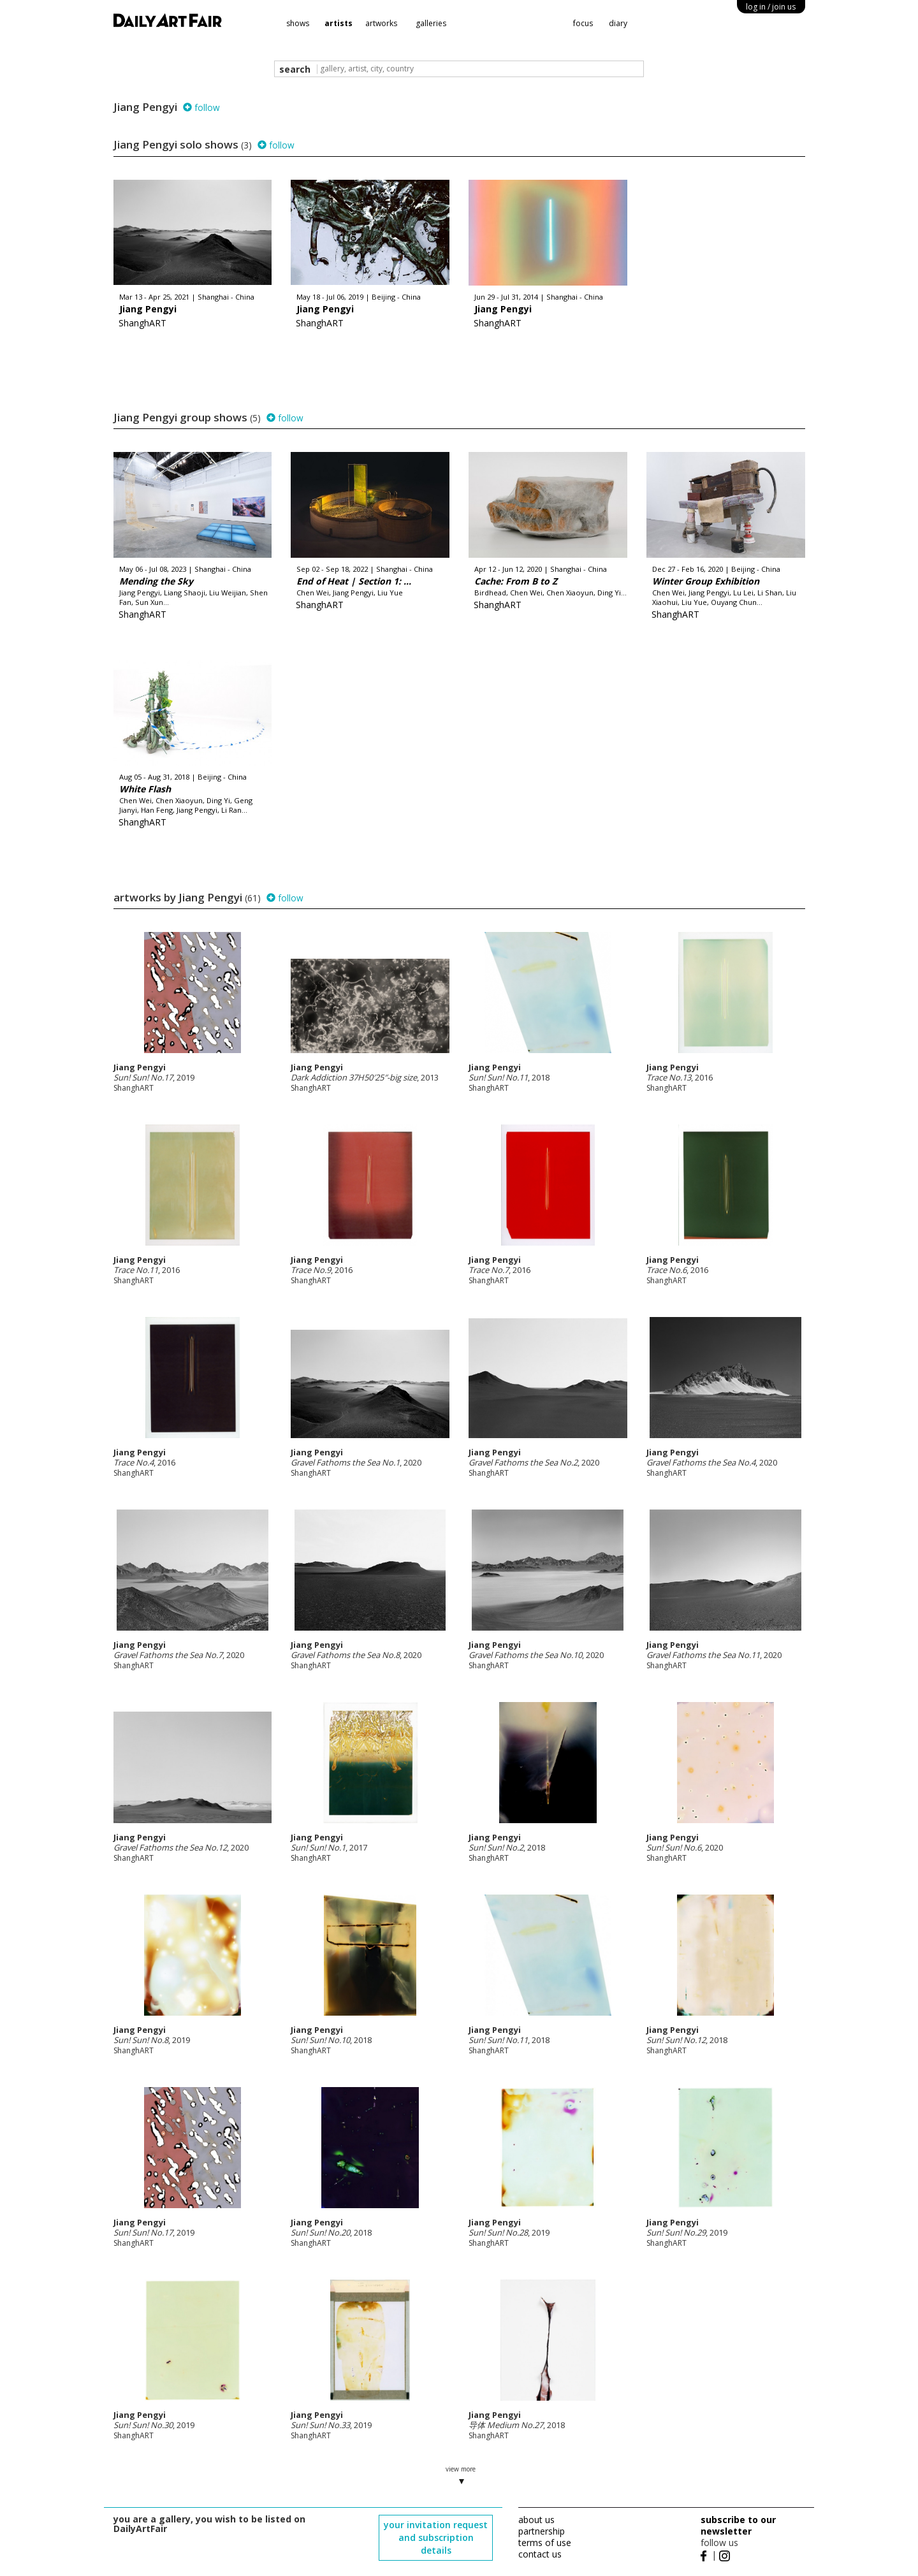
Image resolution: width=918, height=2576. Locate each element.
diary (618, 23)
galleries (431, 23)
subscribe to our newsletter (738, 2525)
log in (771, 6)
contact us (540, 2554)
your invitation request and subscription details (436, 2537)
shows (297, 23)
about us (536, 2520)
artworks (381, 23)
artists (338, 23)
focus (583, 23)
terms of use (544, 2542)
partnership (541, 2531)
